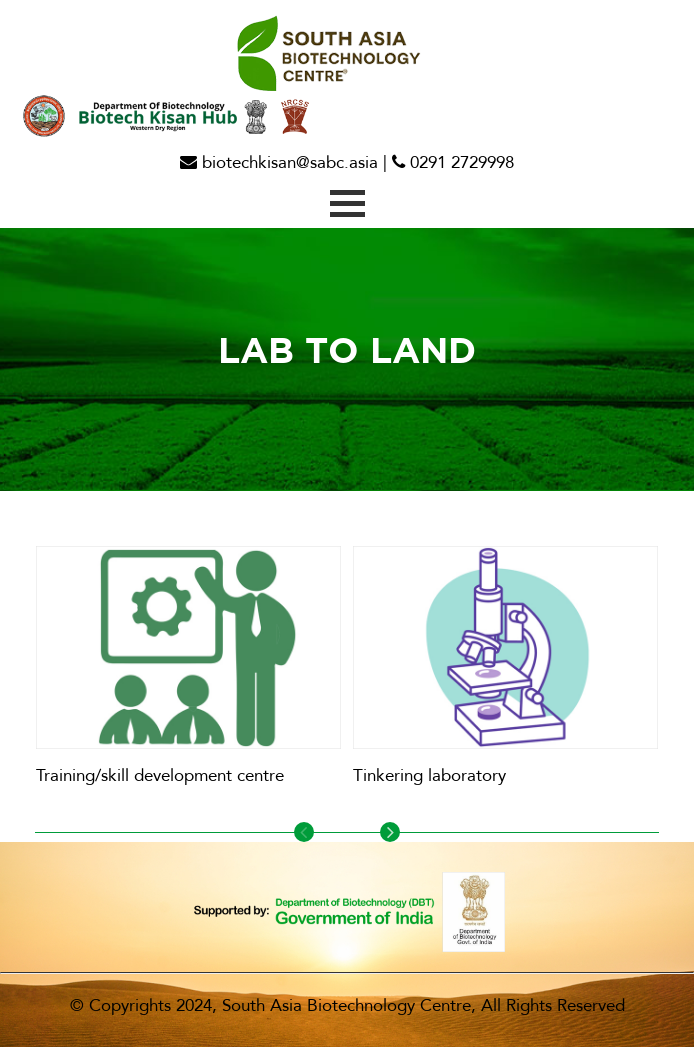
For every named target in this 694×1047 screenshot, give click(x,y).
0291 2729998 (453, 162)
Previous (304, 832)
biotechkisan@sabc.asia (279, 162)
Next (390, 832)
